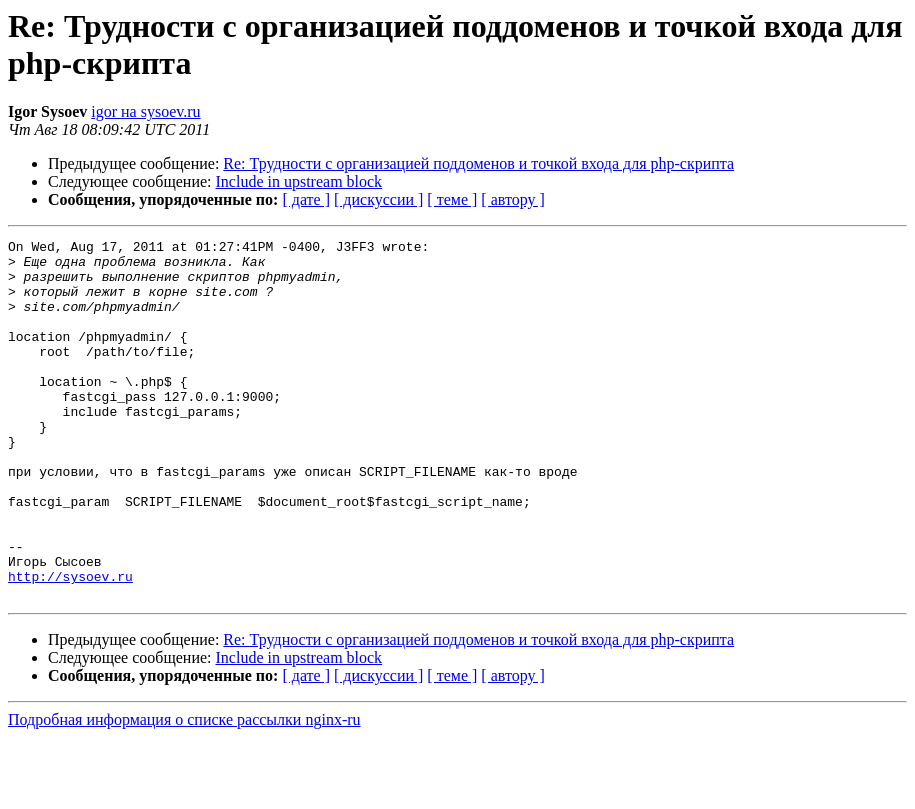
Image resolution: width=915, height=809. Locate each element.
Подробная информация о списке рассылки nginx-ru (184, 791)
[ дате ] (306, 199)
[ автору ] (512, 199)
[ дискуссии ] (378, 199)
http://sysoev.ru (70, 645)
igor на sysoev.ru (145, 111)
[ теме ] (452, 199)
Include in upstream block (299, 181)
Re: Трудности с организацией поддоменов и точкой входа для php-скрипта (478, 163)
